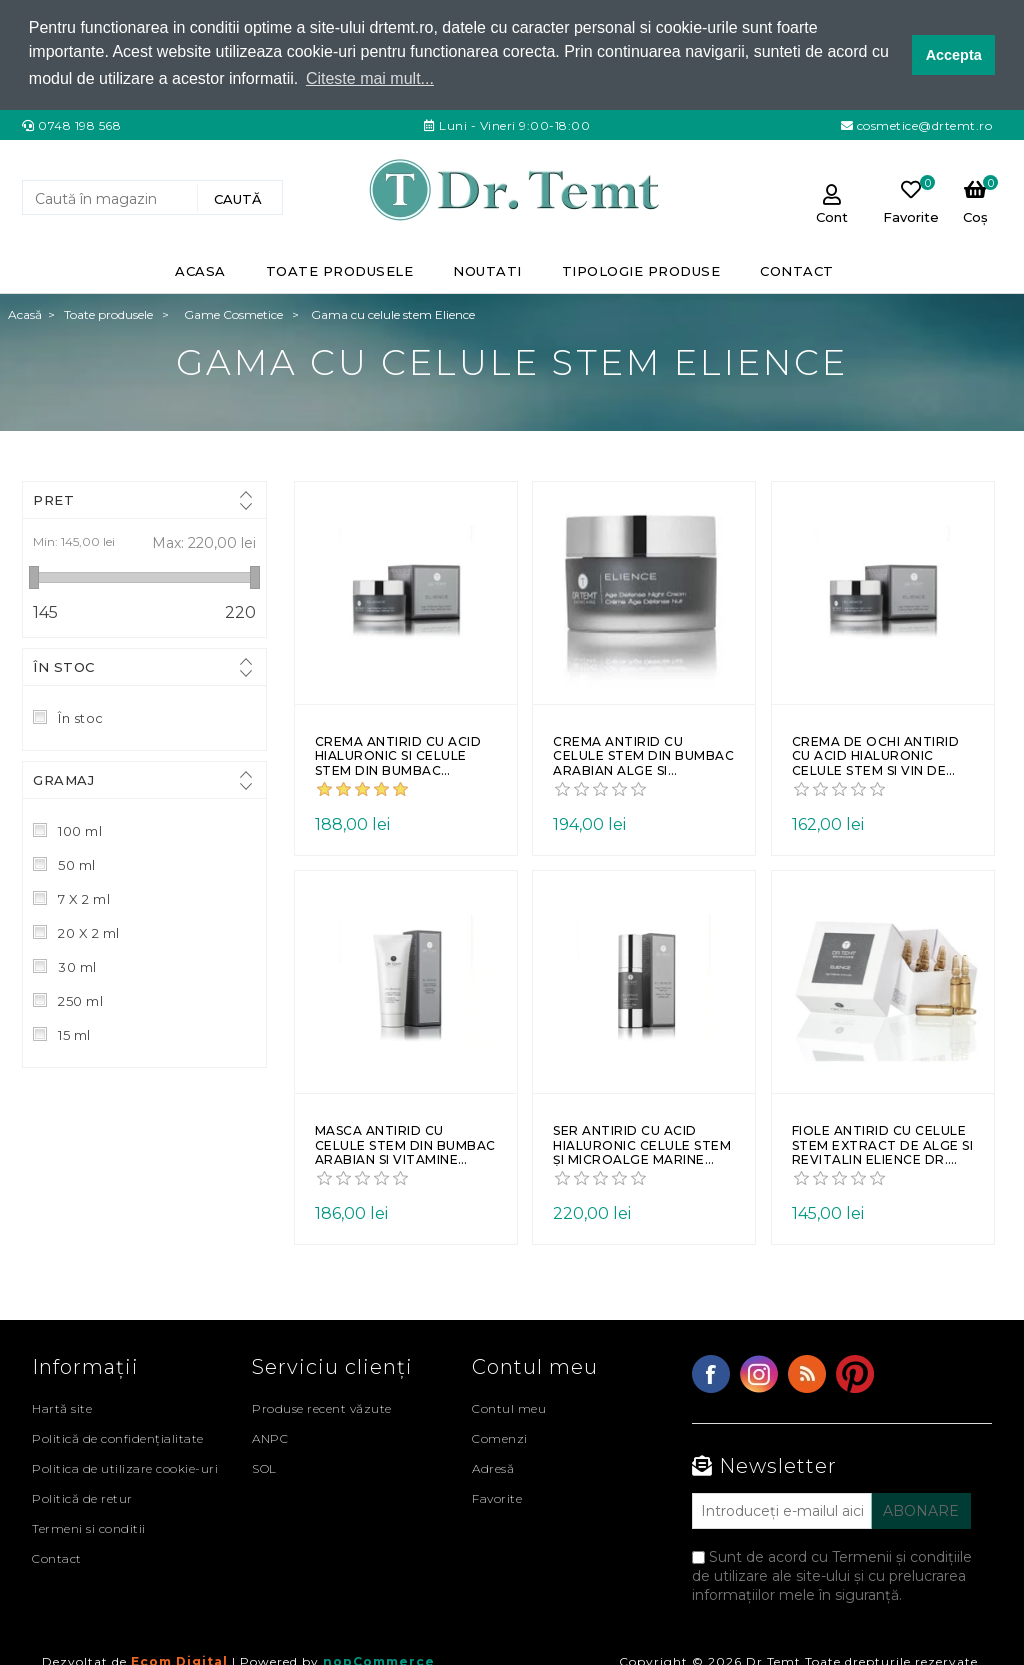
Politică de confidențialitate (118, 1437)
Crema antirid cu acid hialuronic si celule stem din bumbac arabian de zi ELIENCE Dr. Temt (398, 755)
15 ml (74, 1034)
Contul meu (509, 1407)
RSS (807, 1373)
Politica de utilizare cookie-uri (125, 1467)
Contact (57, 1557)
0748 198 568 (79, 124)
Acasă (25, 313)
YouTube (855, 1373)
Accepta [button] (954, 55)
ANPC (270, 1437)
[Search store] (112, 197)
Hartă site (62, 1407)
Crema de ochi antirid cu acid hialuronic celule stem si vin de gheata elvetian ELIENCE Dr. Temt (876, 755)
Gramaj (63, 779)
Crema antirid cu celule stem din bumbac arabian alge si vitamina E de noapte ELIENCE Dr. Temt (643, 755)
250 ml (80, 1000)
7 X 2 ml (84, 898)
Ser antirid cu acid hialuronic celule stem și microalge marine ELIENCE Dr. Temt (642, 1145)
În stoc (64, 666)
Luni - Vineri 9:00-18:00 (513, 124)
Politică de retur (82, 1497)
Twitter (759, 1373)
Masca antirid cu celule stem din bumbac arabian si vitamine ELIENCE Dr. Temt (405, 1145)
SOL (264, 1467)
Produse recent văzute (322, 1407)
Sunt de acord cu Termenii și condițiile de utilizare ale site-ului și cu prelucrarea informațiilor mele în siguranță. (832, 1575)
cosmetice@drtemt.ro (922, 124)
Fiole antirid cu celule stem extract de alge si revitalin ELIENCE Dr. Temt (883, 1145)
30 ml (77, 966)
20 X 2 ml (89, 932)
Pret (53, 499)
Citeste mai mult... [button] (370, 78)
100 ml (80, 830)
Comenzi (500, 1437)
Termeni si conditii (89, 1527)
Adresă (493, 1467)
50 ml (77, 864)
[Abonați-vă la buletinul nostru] (782, 1510)
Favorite (497, 1497)
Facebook (711, 1373)
